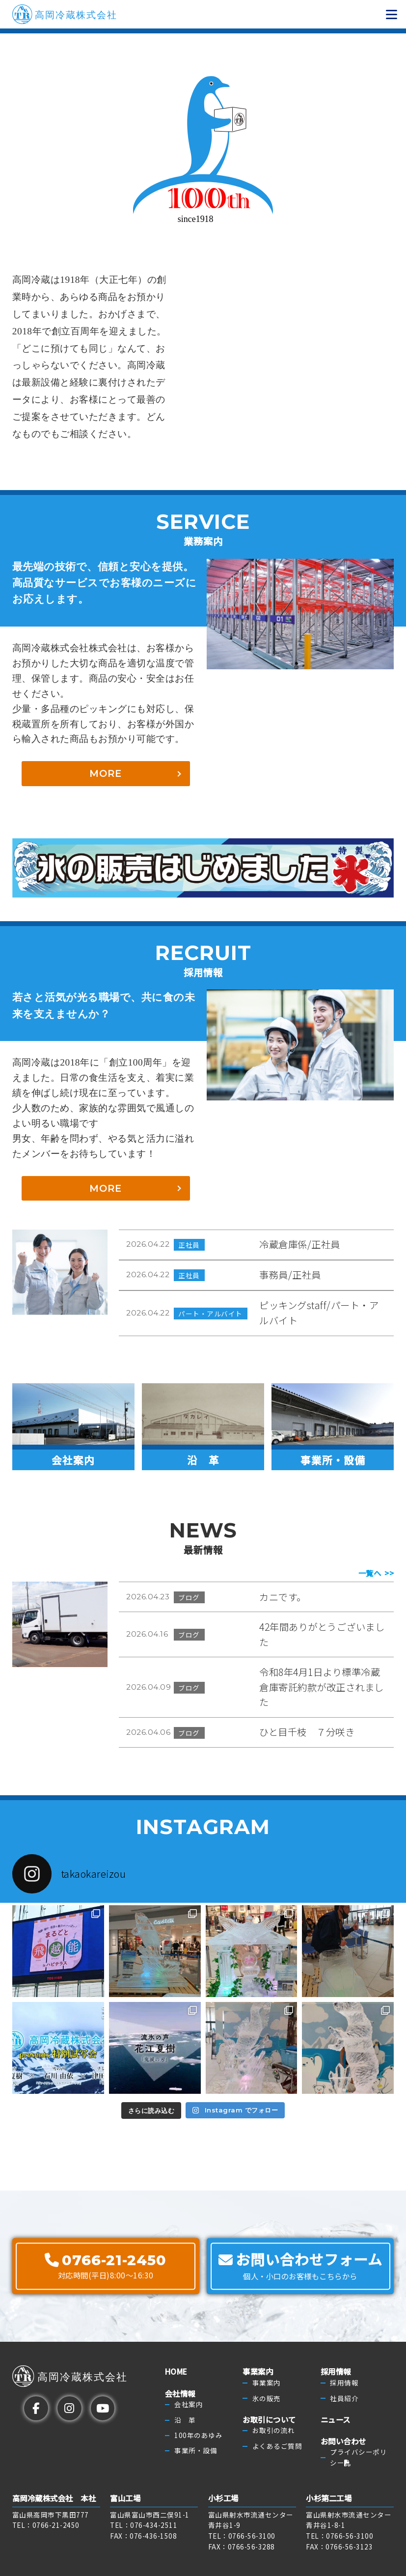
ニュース (336, 2419)
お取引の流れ (273, 2430)
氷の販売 (266, 2398)
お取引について (269, 2419)
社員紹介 (344, 2398)
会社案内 (188, 2404)
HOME (176, 2371)
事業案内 (258, 2371)
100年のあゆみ (198, 2435)
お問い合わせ (343, 2441)
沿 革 (185, 2420)
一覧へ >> (376, 1573)
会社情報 (180, 2393)
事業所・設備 (195, 2450)
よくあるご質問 (277, 2446)
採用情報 (336, 2371)
